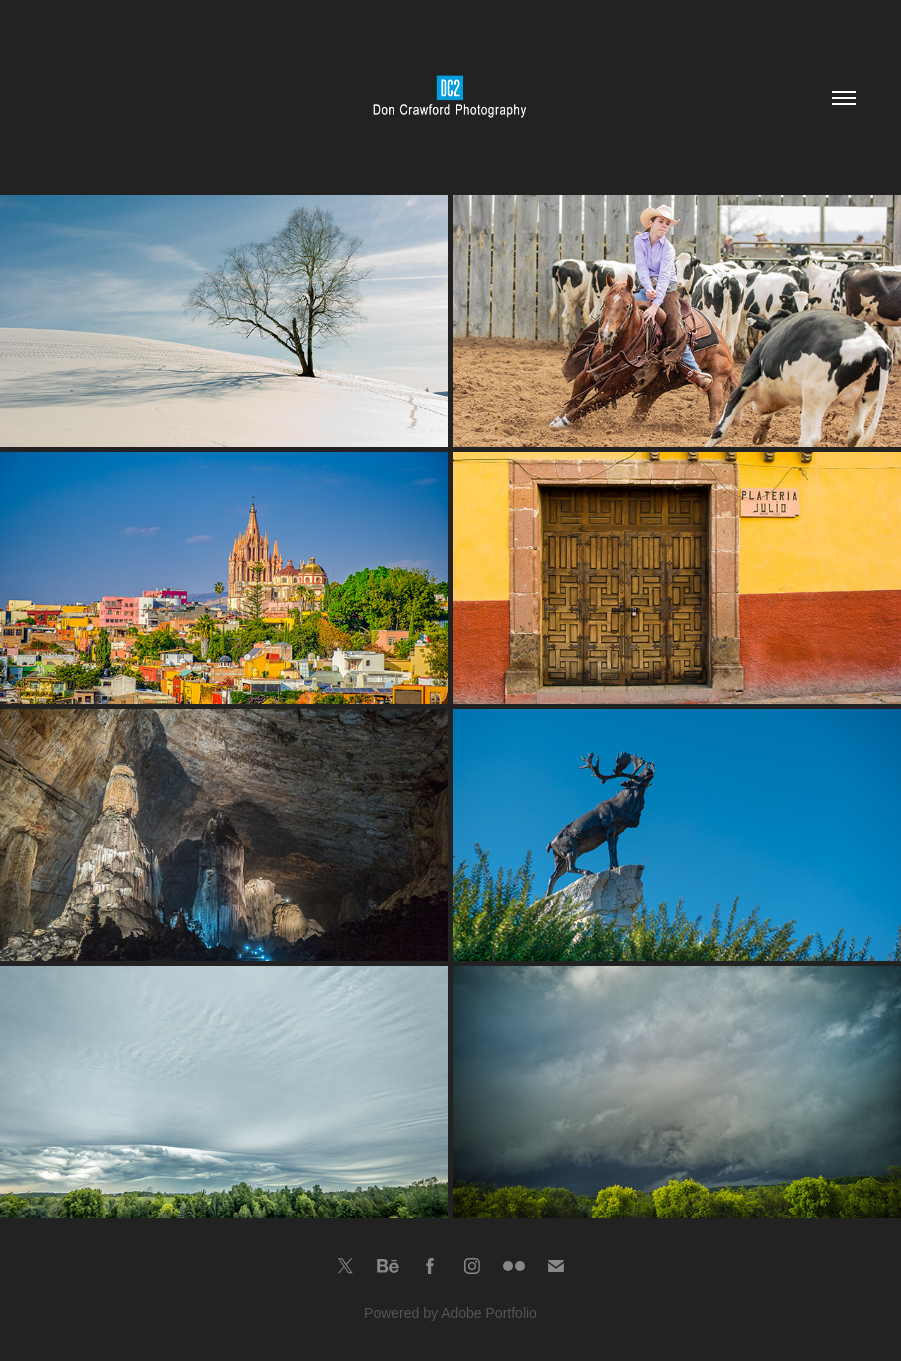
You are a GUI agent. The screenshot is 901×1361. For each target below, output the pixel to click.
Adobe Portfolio (489, 1313)
